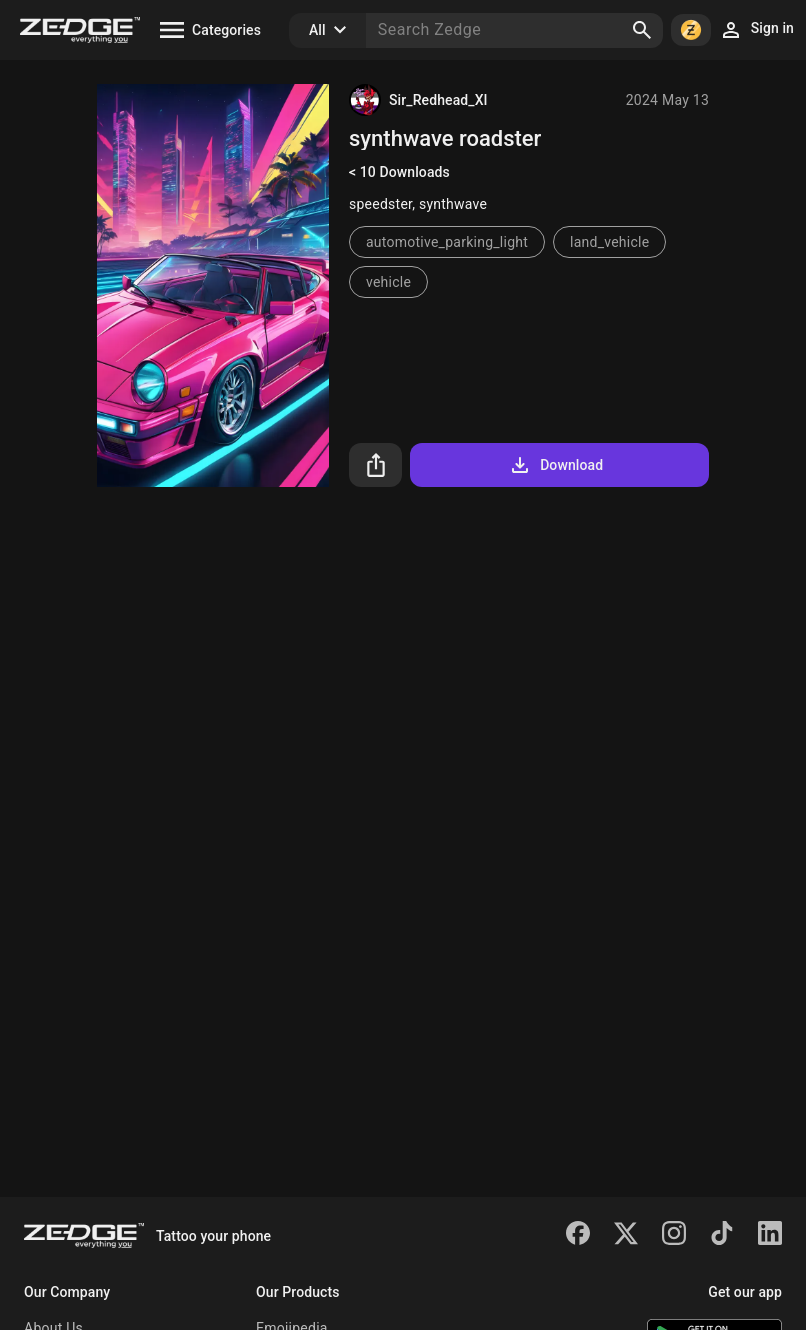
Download (555, 465)
